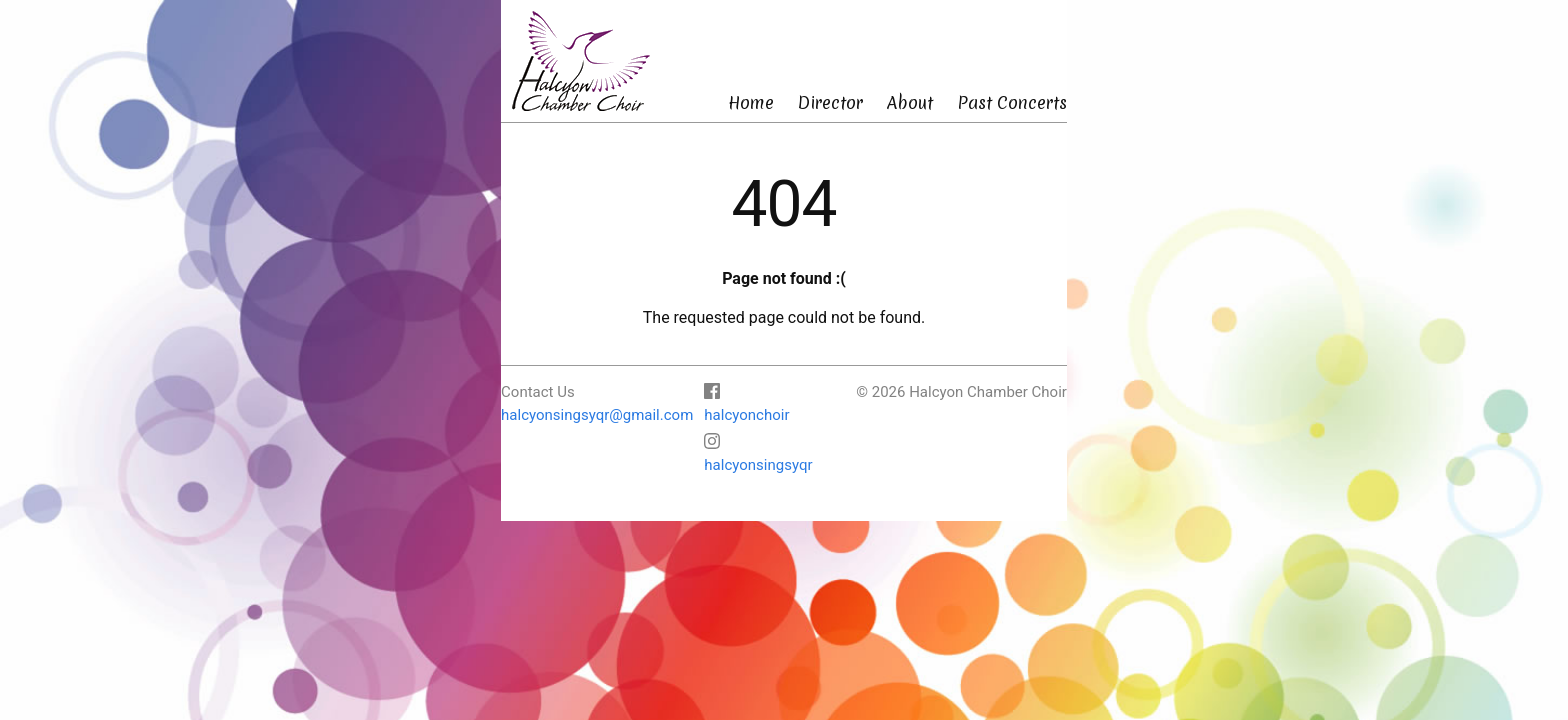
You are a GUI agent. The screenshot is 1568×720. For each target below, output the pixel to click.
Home (751, 102)
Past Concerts (1012, 102)
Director (830, 102)
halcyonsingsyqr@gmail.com (597, 415)
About (910, 102)
